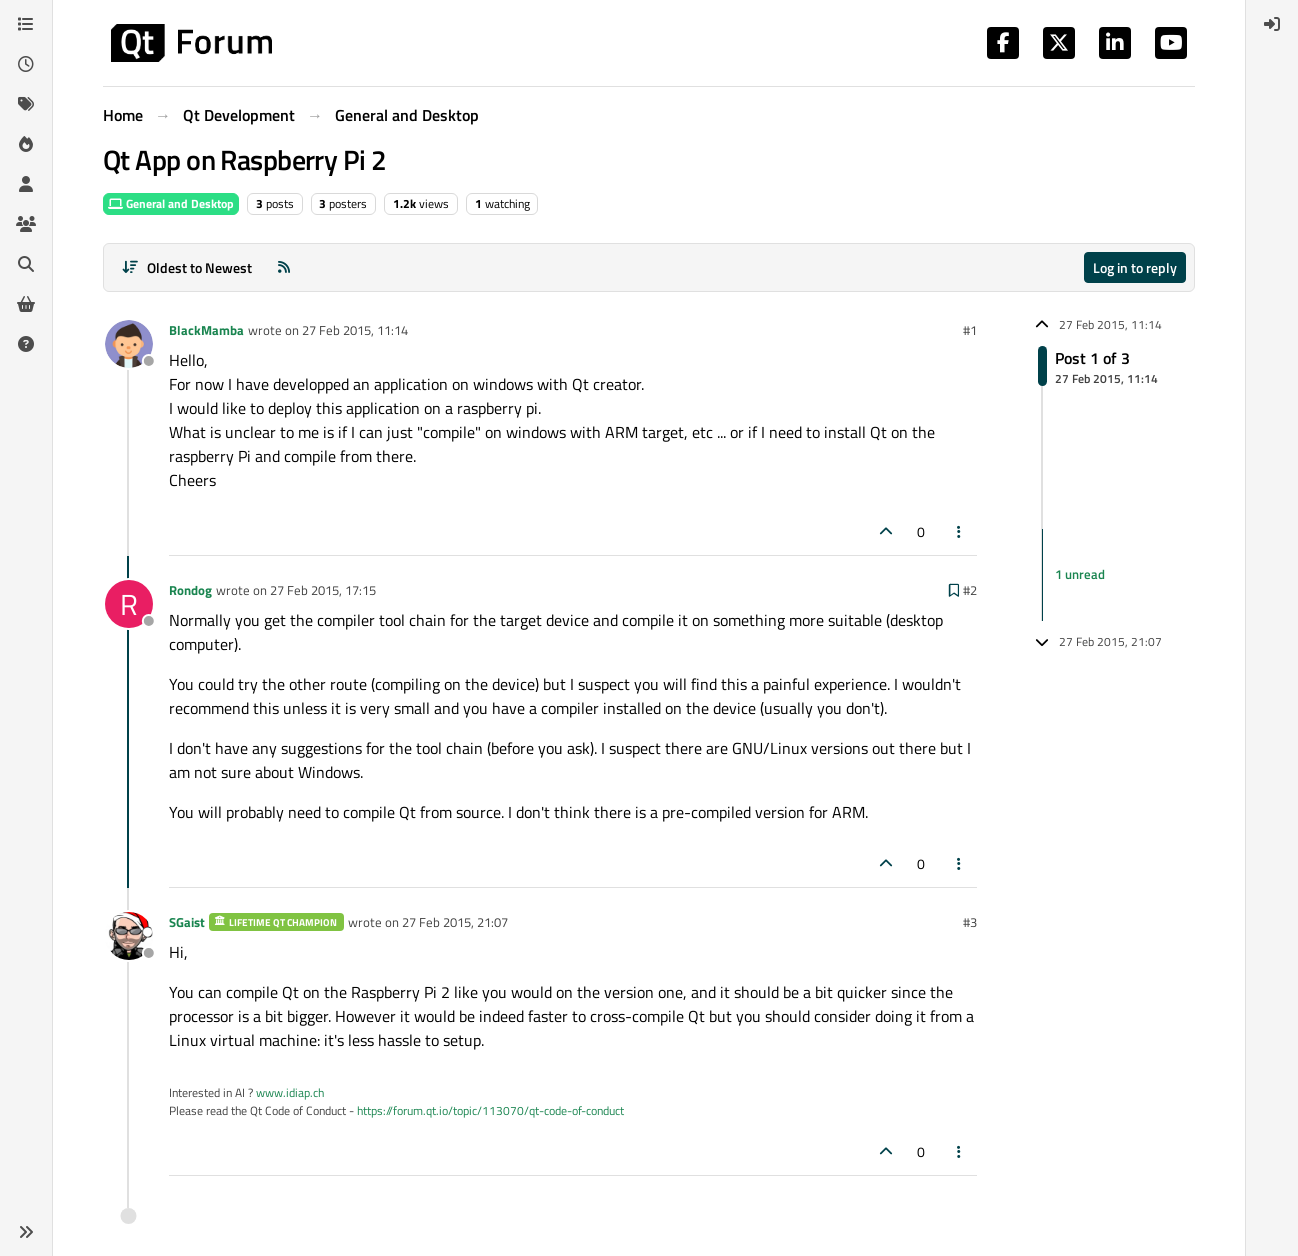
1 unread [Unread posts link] (1080, 574)
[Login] (1272, 24)
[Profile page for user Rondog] (129, 604)
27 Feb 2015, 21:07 (455, 922)
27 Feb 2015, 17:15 (323, 590)
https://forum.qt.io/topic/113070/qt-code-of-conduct (490, 1110)
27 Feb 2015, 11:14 (355, 330)
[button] (26, 1232)
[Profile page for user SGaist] (129, 936)
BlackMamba (206, 330)
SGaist (187, 922)
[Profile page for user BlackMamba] (129, 344)
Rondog (190, 590)
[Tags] (26, 104)
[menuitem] (1272, 24)
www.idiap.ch (290, 1092)
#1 (970, 330)
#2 (970, 590)
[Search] (26, 264)
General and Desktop (171, 203)
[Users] (26, 184)
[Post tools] (960, 531)
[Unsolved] (26, 344)
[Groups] (26, 224)
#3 (970, 922)
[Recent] (26, 64)
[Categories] (26, 24)
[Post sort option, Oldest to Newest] (186, 267)
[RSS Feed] (284, 267)
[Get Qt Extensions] (26, 304)
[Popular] (26, 144)
